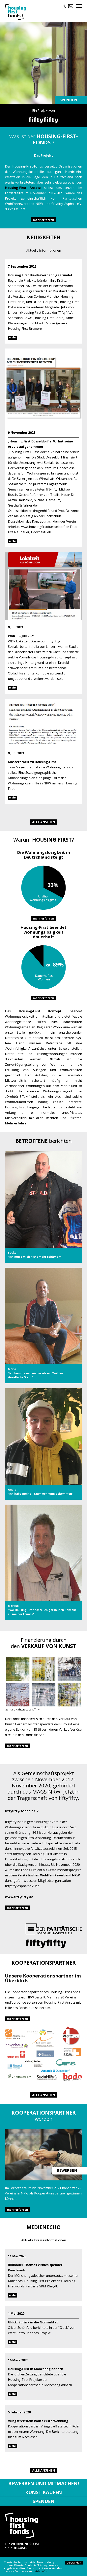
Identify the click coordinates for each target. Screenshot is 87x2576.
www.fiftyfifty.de (19, 1897)
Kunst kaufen (43, 2492)
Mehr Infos (41, 2571)
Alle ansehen (43, 822)
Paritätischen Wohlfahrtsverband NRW (49, 1875)
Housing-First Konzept (40, 1011)
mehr (12, 337)
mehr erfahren (43, 220)
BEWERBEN (67, 2170)
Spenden (68, 100)
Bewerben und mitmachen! (43, 2483)
